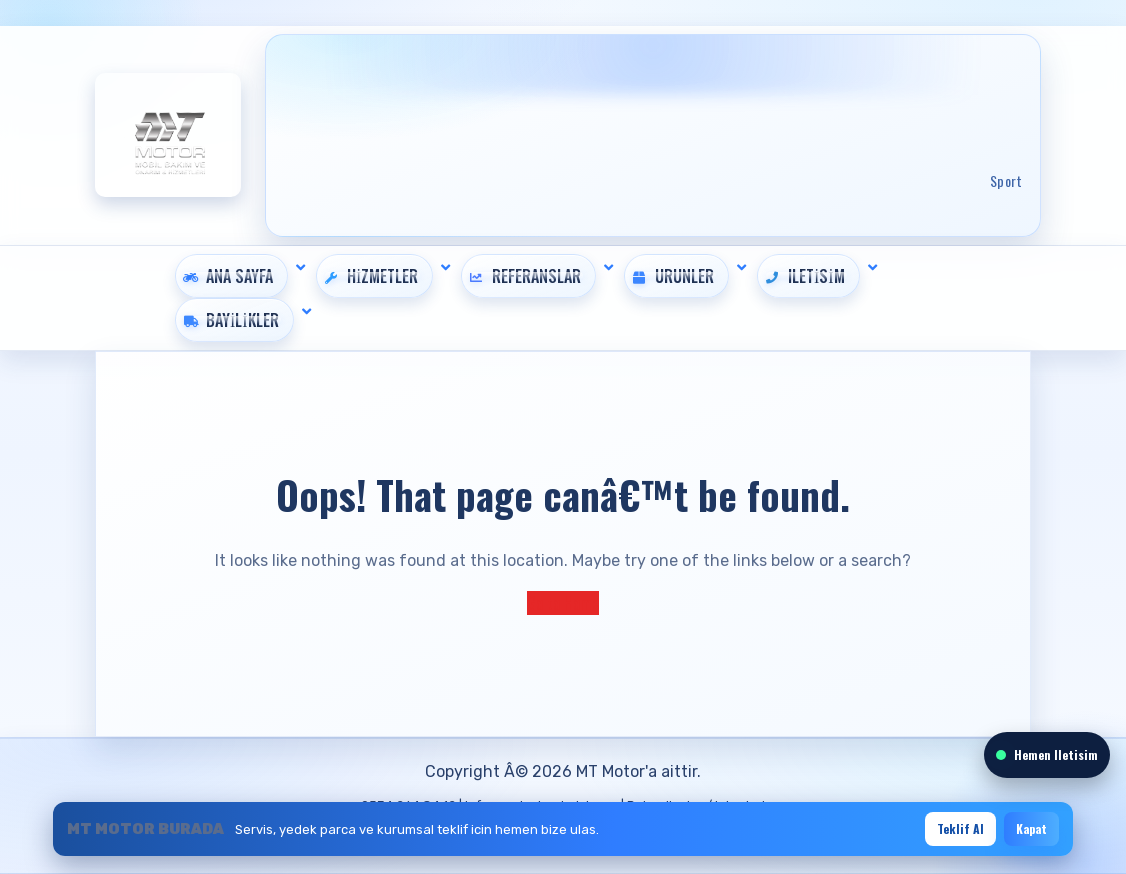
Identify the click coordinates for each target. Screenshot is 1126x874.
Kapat (1031, 828)
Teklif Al (960, 828)
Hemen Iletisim (1047, 754)
